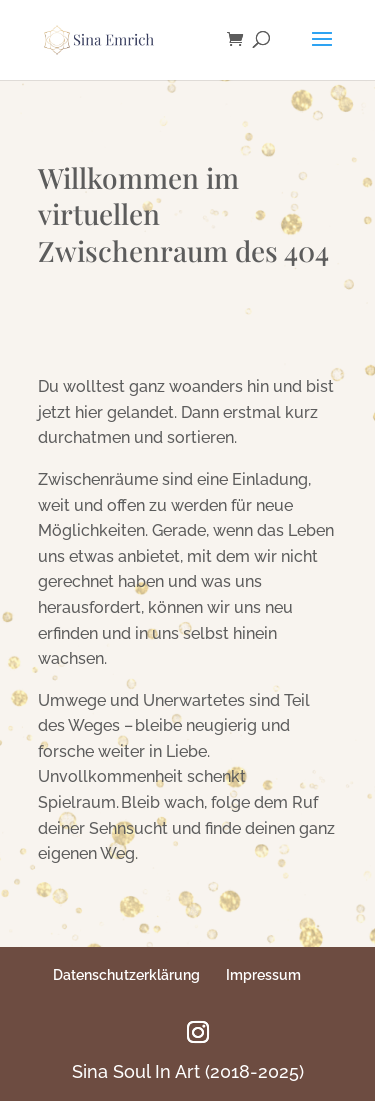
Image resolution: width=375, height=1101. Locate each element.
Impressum (263, 975)
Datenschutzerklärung (126, 975)
